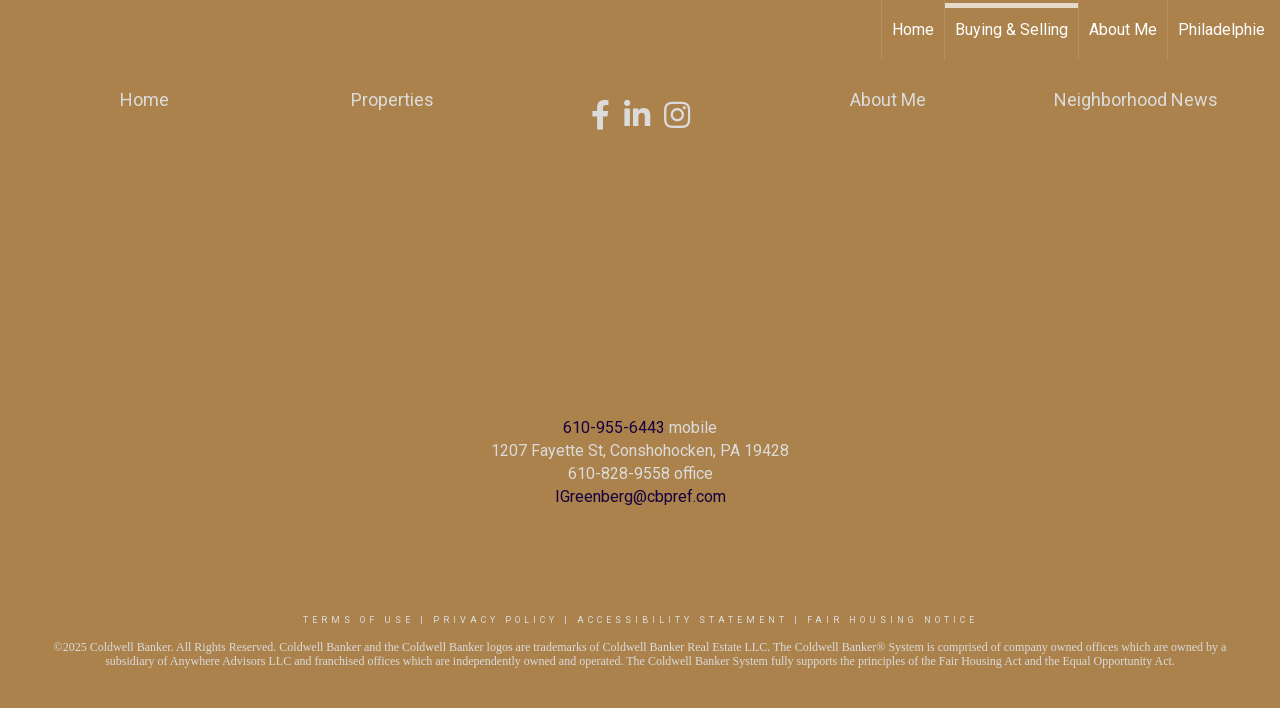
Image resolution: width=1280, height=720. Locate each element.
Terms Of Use (358, 620)
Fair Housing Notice (892, 620)
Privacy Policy (495, 620)
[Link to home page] (25, 30)
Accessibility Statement (682, 620)
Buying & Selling (1011, 29)
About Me (1123, 29)
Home (913, 29)
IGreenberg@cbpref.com (640, 496)
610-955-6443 (614, 427)
